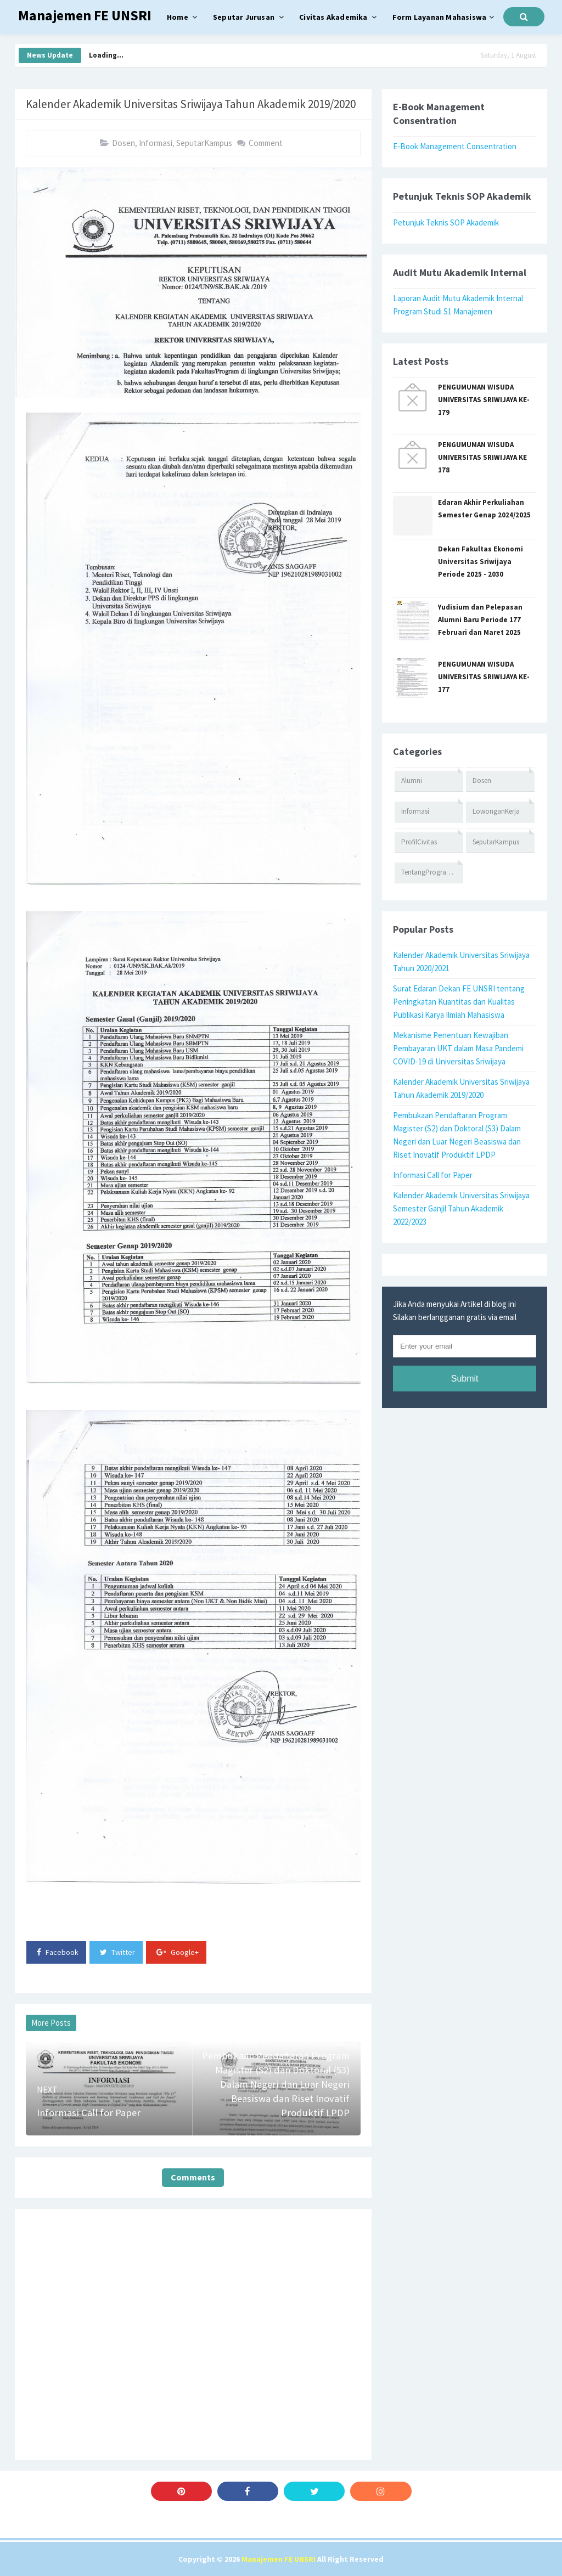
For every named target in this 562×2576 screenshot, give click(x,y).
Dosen (123, 143)
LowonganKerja (496, 811)
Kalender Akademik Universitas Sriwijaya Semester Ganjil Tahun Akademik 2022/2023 (461, 1208)
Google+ (177, 1952)
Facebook (57, 1952)
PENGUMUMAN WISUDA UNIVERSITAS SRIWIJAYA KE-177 (484, 676)
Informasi (155, 143)
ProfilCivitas (419, 842)
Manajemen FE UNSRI (278, 2559)
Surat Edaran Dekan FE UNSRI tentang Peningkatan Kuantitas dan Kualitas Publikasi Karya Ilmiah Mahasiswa (459, 1001)
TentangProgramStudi (432, 872)
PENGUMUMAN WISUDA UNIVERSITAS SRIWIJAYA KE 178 (482, 457)
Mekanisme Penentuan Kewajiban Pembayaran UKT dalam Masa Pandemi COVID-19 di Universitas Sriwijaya (458, 1048)
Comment (266, 143)
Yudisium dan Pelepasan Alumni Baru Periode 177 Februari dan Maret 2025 (480, 619)
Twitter (117, 1952)
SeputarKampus (204, 143)
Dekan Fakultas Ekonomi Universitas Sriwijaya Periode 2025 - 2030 (480, 561)
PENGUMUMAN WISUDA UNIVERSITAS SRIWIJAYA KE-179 (484, 399)
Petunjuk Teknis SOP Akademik (446, 222)
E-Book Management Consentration (454, 146)
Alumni (411, 780)
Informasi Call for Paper (433, 1175)
